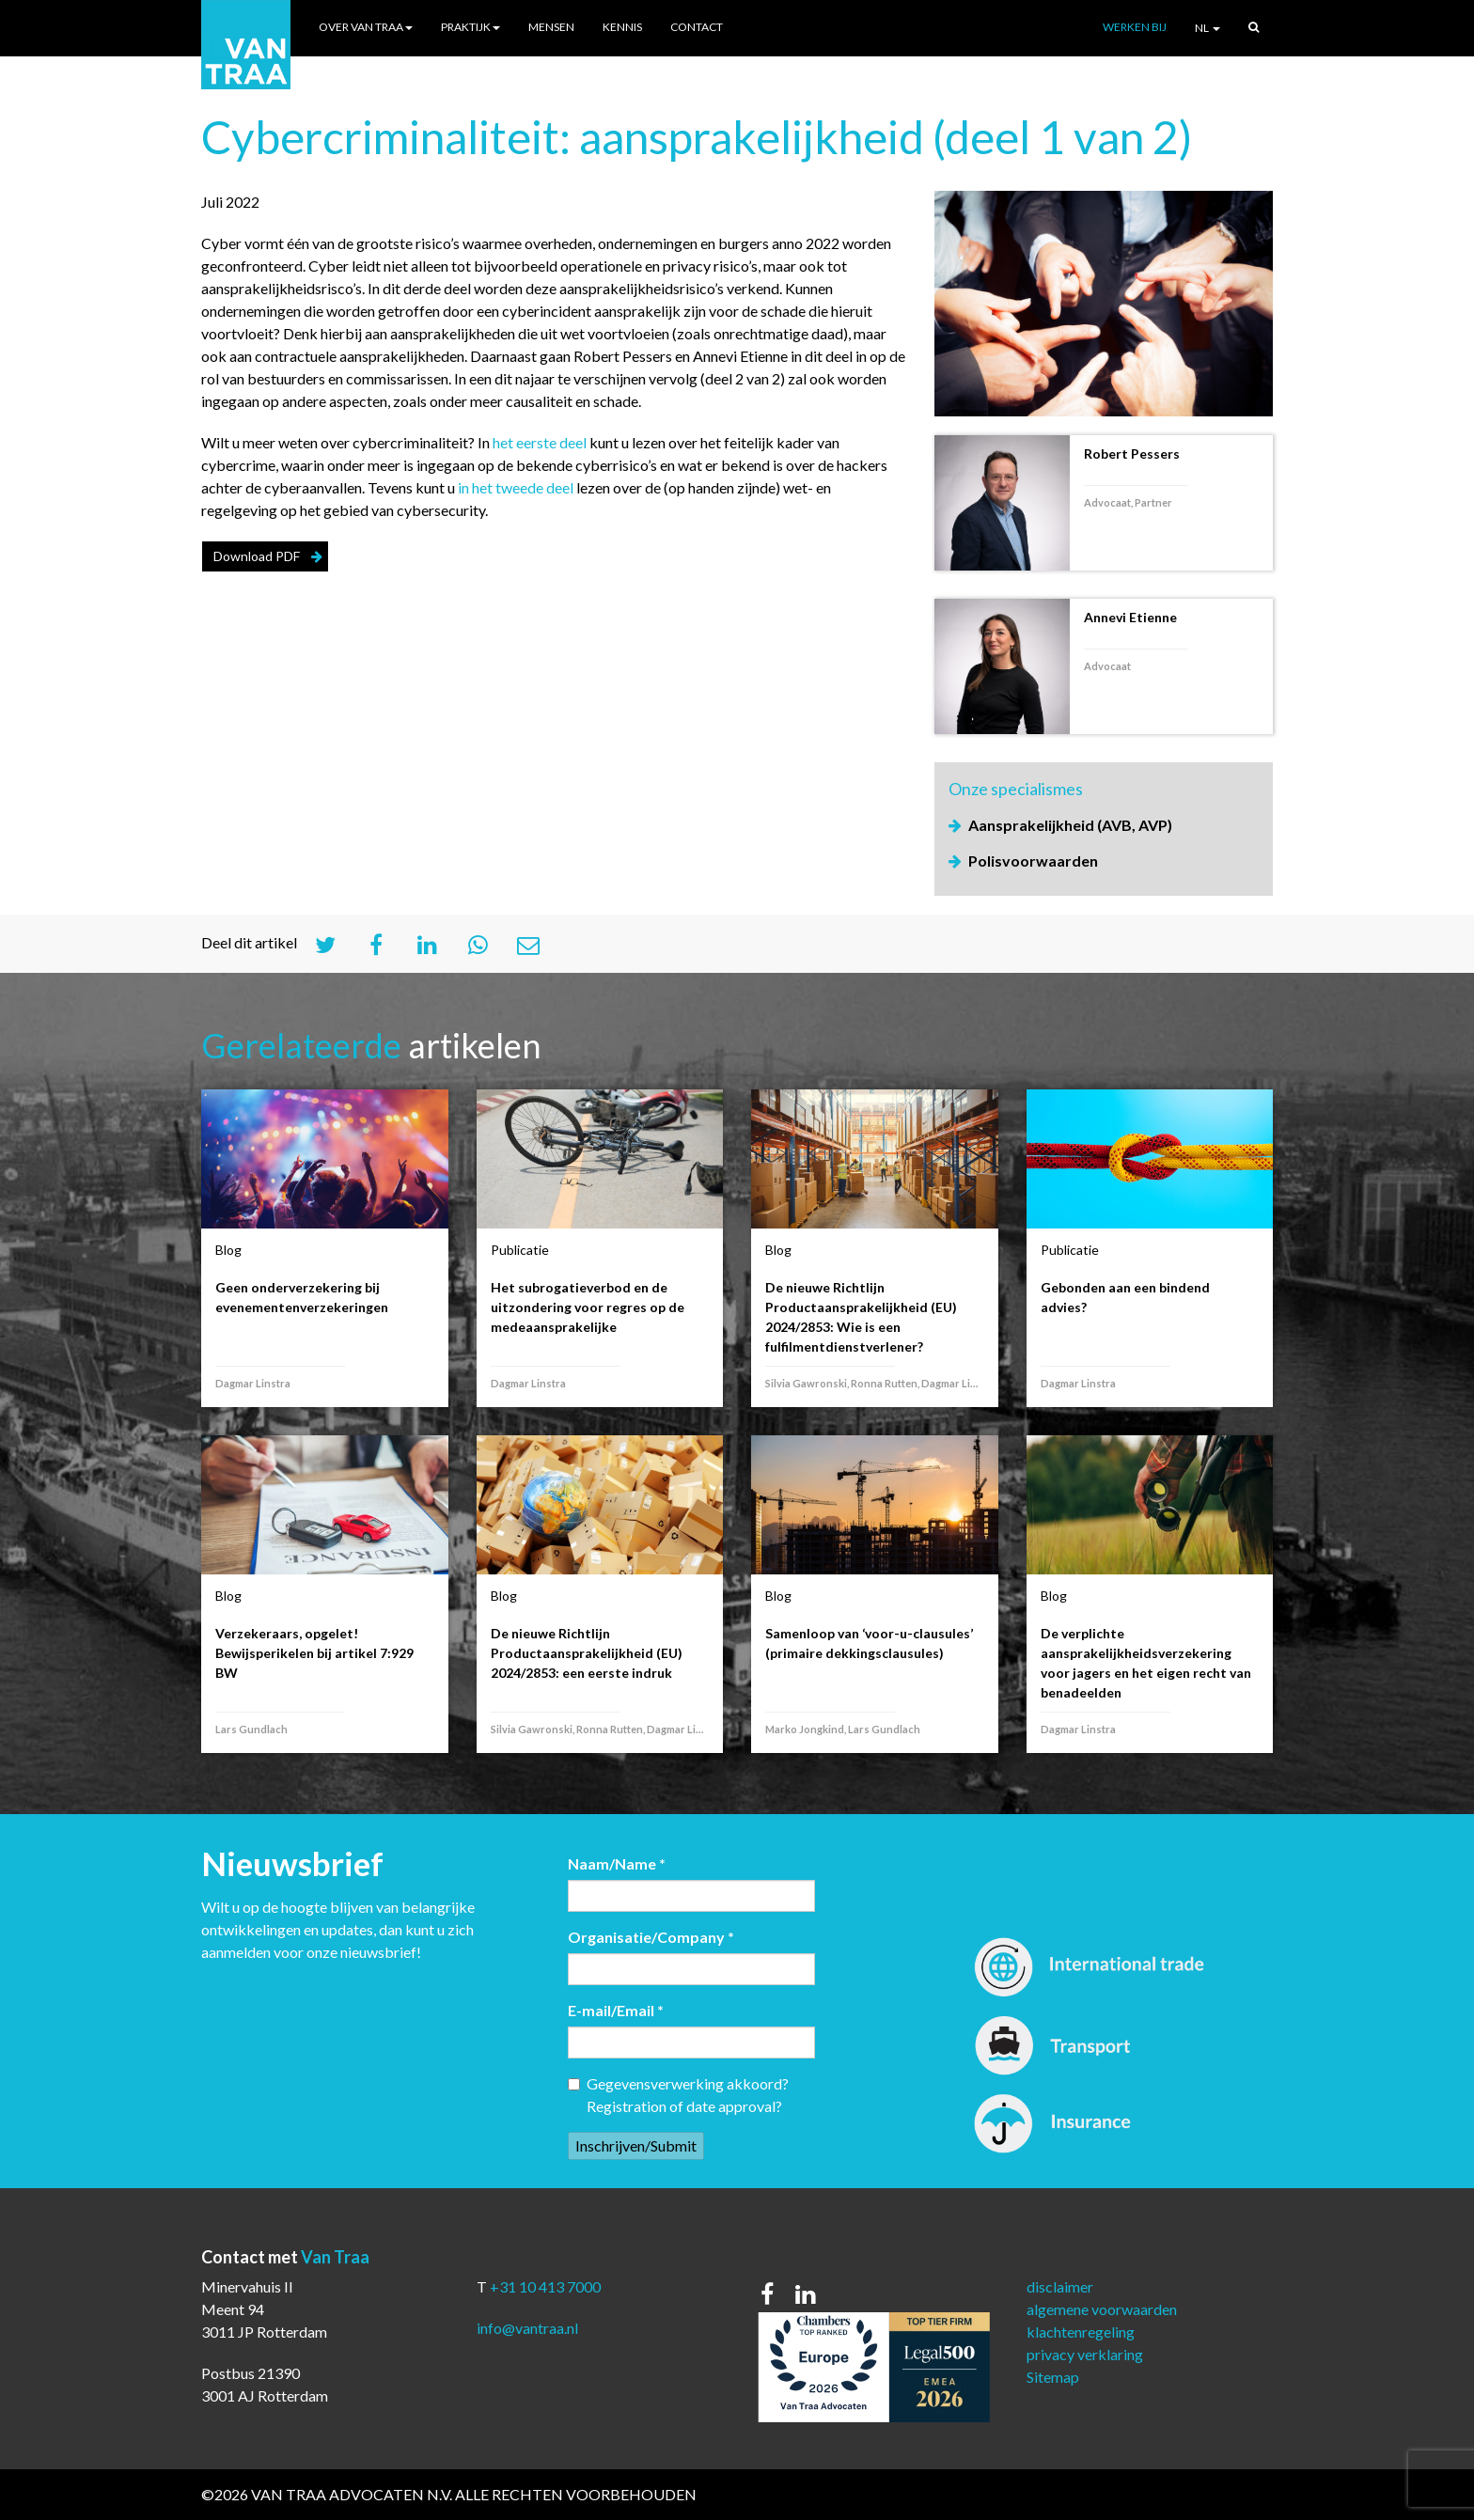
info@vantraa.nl (527, 2328)
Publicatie (520, 1250)
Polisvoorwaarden (1033, 860)
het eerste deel (540, 442)
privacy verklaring (1085, 2354)
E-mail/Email (616, 2010)
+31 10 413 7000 (545, 2286)
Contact (696, 27)
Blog (228, 1250)
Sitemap (1053, 2377)
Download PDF (256, 556)
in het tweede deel (515, 487)
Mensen (551, 27)
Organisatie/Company (651, 1937)
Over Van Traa (366, 27)
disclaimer (1060, 2286)
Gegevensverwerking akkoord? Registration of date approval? (678, 2094)
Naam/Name (617, 1863)
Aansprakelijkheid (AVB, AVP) (1070, 825)
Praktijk (470, 27)
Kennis (622, 27)
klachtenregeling (1081, 2331)
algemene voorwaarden (1102, 2309)
